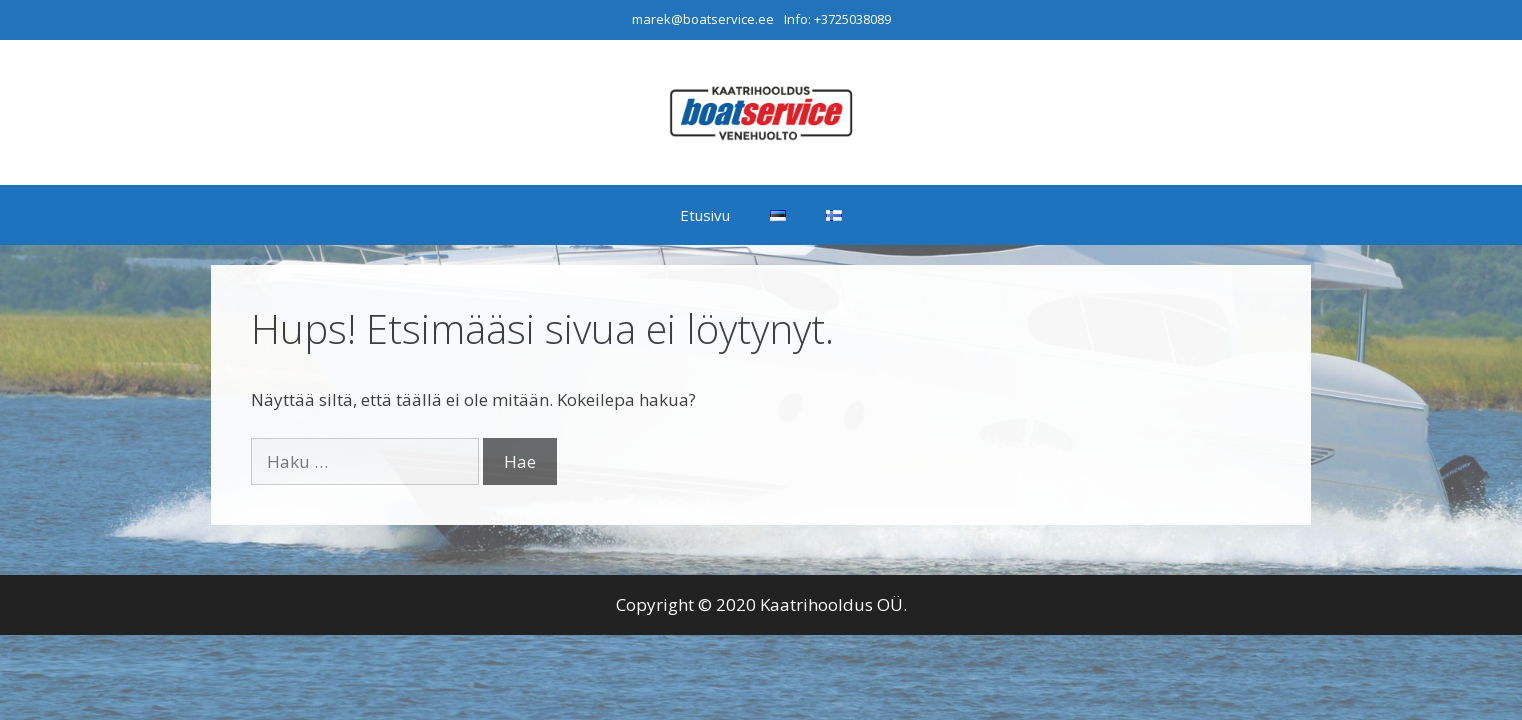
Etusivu (705, 215)
